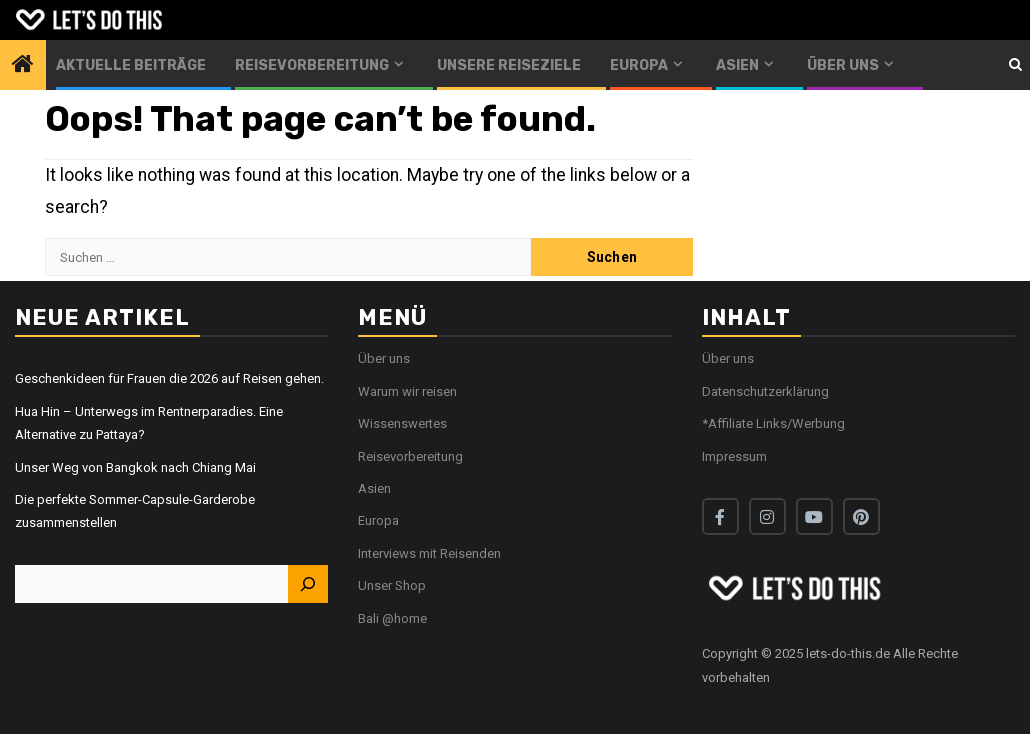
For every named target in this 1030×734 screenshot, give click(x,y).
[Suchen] (308, 584)
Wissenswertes (402, 423)
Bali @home (392, 618)
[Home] (23, 66)
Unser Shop (392, 585)
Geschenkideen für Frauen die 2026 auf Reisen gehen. (169, 378)
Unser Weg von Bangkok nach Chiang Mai (135, 467)
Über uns (843, 65)
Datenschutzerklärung (765, 391)
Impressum (734, 456)
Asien (737, 65)
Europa (639, 65)
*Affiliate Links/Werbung (773, 423)
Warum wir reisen (407, 391)
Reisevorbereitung (312, 65)
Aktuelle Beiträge (131, 65)
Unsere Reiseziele (509, 65)
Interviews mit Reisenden (429, 553)
